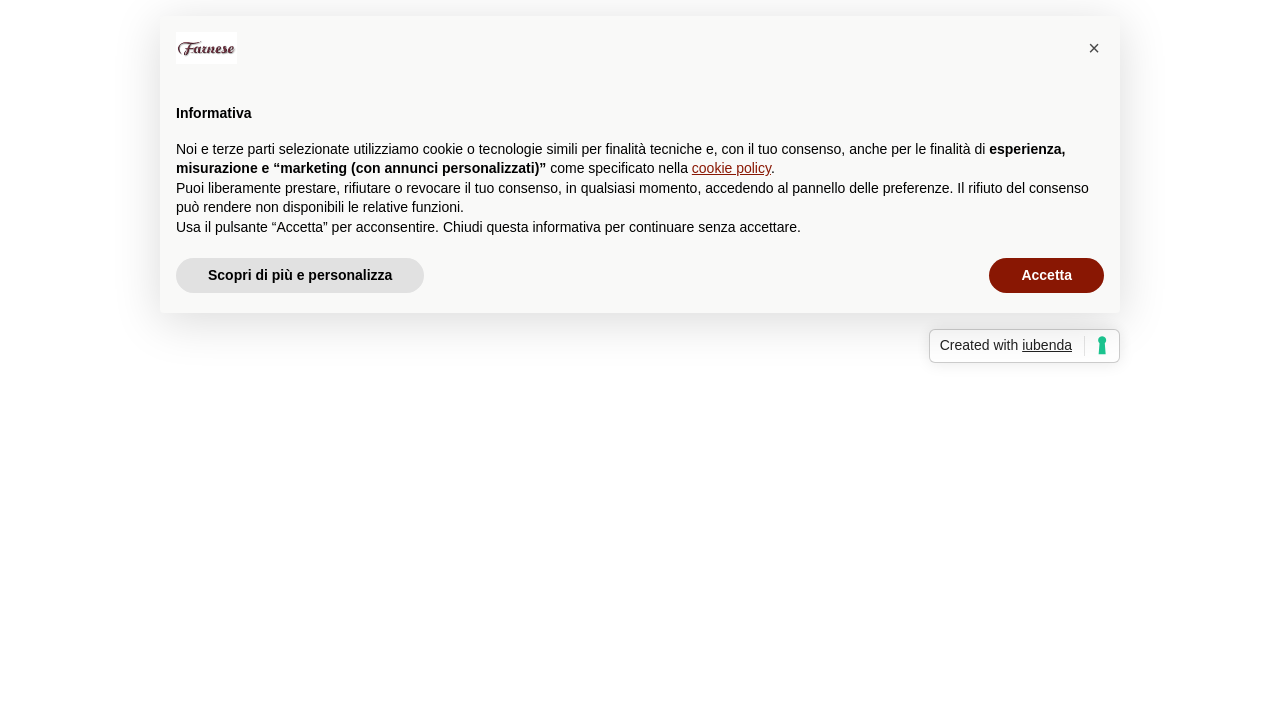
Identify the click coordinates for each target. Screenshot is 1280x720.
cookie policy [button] (731, 168)
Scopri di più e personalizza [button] (300, 275)
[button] (1094, 48)
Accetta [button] (1046, 275)
